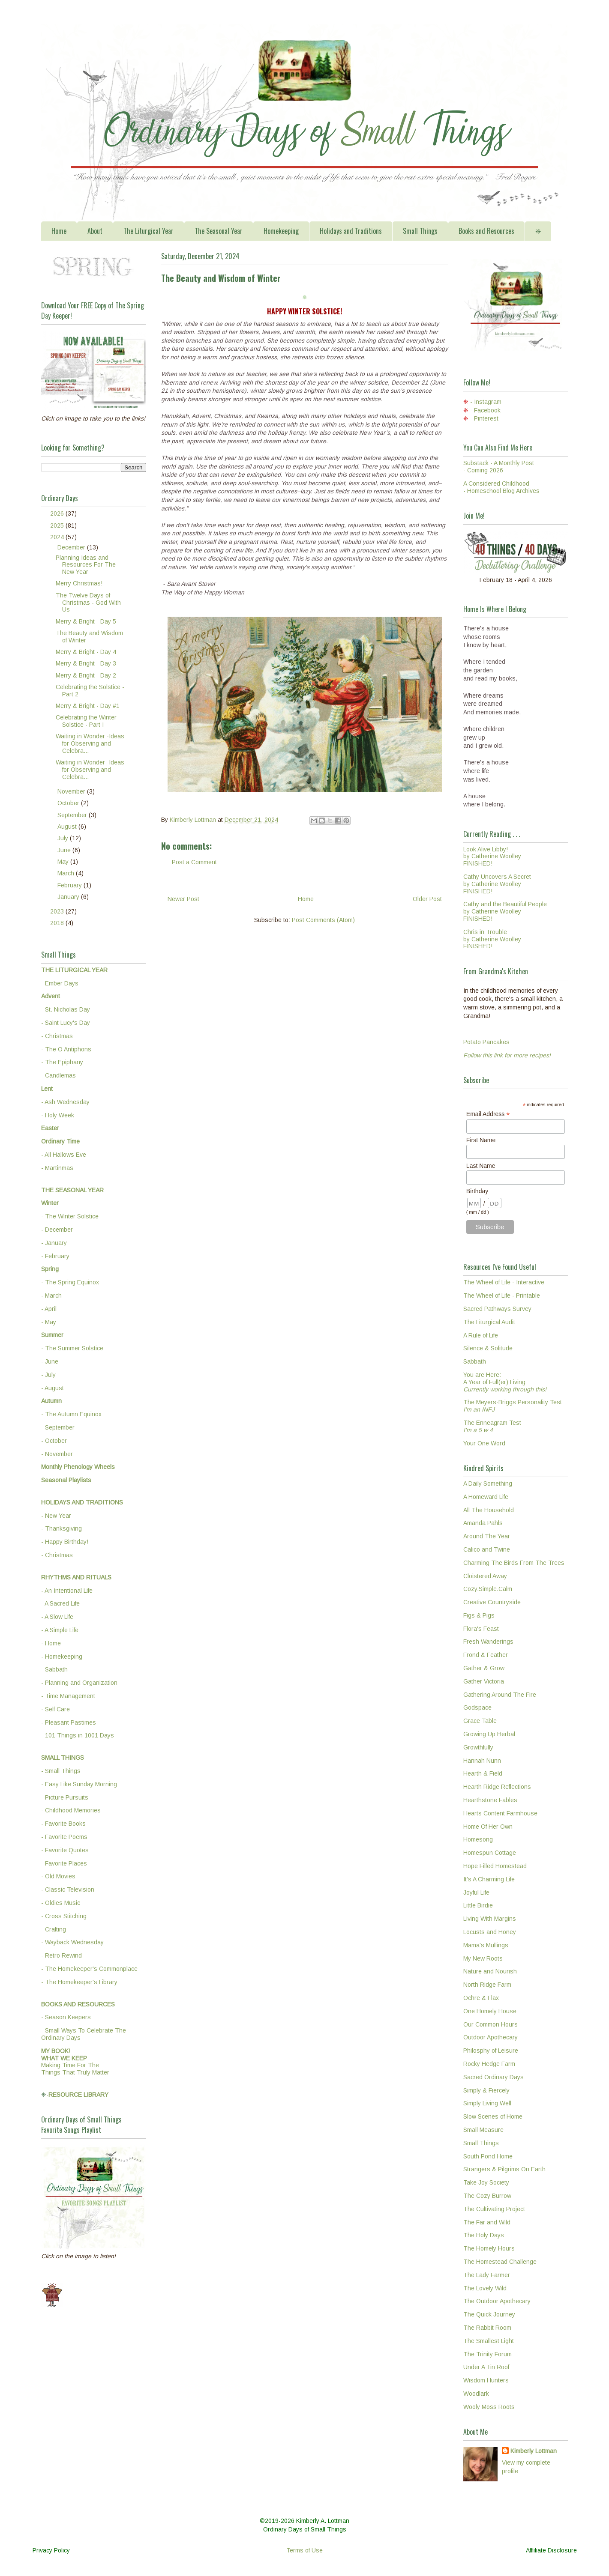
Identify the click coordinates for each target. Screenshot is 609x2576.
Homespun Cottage (489, 1852)
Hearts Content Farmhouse (500, 1813)
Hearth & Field (482, 1773)
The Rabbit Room (487, 2327)
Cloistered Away (485, 1576)
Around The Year (486, 1536)
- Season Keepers (66, 2017)
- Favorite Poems (64, 1836)
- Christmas (57, 1036)
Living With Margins (489, 1918)
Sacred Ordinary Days (493, 2077)
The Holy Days (483, 2235)
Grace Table (480, 1720)
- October (54, 1440)
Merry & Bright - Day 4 (86, 651)
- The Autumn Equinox (71, 1414)
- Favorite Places (64, 1863)
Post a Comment (194, 862)
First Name (480, 1140)
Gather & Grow (483, 1668)
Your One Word (484, 1443)
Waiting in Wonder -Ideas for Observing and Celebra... (90, 743)
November (72, 791)
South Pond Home (488, 2156)
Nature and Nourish (490, 1971)
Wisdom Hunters (486, 2380)
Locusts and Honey (489, 1931)
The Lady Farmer (486, 2275)
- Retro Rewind (61, 1955)
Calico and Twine (486, 1549)
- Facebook (485, 410)
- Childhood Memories (71, 1810)
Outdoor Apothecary (490, 2037)
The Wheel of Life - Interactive (503, 1282)
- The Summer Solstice (72, 1348)
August (67, 826)
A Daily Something (487, 1483)
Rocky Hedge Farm (489, 2063)
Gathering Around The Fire (499, 1694)
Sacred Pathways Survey (497, 1308)
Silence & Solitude (488, 1348)
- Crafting (53, 1929)
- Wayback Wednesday (72, 1942)
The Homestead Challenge (500, 2261)
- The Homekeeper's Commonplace (89, 1968)
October (69, 803)
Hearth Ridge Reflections (497, 1786)
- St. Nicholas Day (65, 1009)
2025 (58, 525)
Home (58, 231)
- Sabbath (54, 1669)
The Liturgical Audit (489, 1322)
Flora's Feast (481, 1628)
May (63, 861)
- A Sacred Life (60, 1603)
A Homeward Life (485, 1496)
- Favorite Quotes (65, 1850)
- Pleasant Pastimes (68, 1722)
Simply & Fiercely (486, 2090)
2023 (58, 911)
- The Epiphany (62, 1062)
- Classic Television (67, 1889)
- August (52, 1388)
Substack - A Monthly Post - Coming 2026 (498, 467)
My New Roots (483, 1958)
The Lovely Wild (485, 2288)
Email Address (488, 1114)
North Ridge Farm (487, 1984)
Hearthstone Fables (490, 1800)
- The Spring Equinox (70, 1282)
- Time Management (68, 1695)
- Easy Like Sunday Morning (79, 1784)
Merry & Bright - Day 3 (86, 663)
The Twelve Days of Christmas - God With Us (88, 602)
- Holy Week (57, 1115)
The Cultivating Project (494, 2209)
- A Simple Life (59, 1630)
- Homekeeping (61, 1656)
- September (58, 1427)
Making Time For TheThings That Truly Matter (75, 2062)
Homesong (478, 1839)
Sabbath (474, 1361)
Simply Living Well (487, 2103)
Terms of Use (304, 2550)
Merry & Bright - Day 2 (86, 675)
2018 (58, 922)
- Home (51, 1643)
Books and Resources (486, 231)
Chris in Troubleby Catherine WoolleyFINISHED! (492, 939)
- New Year (56, 1515)
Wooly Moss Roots (489, 2406)
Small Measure (483, 2129)
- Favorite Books (63, 1823)
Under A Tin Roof (486, 2367)
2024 (58, 537)
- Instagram (485, 401)
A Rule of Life (480, 1335)
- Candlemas (58, 1075)
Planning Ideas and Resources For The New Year (86, 565)
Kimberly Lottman (533, 2451)
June (64, 850)
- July (48, 1374)
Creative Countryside (492, 1602)
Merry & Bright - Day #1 (88, 705)
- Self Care (55, 1709)
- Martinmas (57, 1167)
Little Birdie (478, 1905)
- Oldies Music (60, 1902)
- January (54, 1242)
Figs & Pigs (479, 1615)
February (70, 885)
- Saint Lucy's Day (65, 1022)
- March (51, 1295)
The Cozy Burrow (487, 2195)
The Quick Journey (489, 2314)
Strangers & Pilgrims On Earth (504, 2169)
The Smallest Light (488, 2340)
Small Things (420, 231)
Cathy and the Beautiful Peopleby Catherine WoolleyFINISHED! (505, 911)
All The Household (488, 1510)
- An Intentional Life (67, 1590)
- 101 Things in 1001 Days (77, 1735)
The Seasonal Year (219, 231)
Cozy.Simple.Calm (487, 1588)
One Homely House (489, 2011)
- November (57, 1454)
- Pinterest (484, 418)
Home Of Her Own (488, 1826)
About (94, 231)
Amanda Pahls (483, 1522)
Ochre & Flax (481, 1997)
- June (49, 1361)
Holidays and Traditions (351, 231)
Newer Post (183, 898)
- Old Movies (58, 1876)
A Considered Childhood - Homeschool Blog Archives (501, 487)
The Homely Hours (489, 2248)
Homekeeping (281, 231)
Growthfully (478, 1747)
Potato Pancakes (486, 1042)
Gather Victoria (483, 1681)
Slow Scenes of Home (492, 2116)
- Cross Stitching (64, 1916)
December (72, 547)
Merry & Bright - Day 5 (86, 621)
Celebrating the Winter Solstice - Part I (86, 721)
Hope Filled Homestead (495, 1866)
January (69, 896)
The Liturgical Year (148, 231)
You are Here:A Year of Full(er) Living (504, 1382)
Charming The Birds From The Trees (513, 1562)
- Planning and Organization (79, 1682)
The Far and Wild (486, 2222)
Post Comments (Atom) (323, 919)
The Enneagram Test (492, 1426)
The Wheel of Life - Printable (501, 1295)
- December (57, 1229)
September (73, 815)
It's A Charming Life (489, 1879)
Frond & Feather (485, 1654)
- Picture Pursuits (64, 1797)
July (63, 838)
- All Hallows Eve (63, 1154)
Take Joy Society (486, 2182)
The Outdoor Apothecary (497, 2301)
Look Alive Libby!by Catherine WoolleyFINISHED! (492, 856)
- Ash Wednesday (65, 1101)
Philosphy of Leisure (490, 2050)
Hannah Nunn (482, 1760)
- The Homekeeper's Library (79, 1982)
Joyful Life (476, 1892)
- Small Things (61, 1770)
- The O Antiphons (66, 1049)
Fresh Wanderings (488, 1641)
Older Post (427, 898)
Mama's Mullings (485, 1945)
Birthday (477, 1191)
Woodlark (476, 2393)
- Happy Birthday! (64, 1541)
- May (48, 1322)
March (66, 873)
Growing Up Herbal (489, 1734)
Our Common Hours (490, 2024)
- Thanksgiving (61, 1528)
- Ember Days (59, 983)
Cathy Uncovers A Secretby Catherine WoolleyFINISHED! (497, 884)
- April (49, 1308)
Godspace (477, 1707)
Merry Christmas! (79, 583)
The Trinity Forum (487, 2354)
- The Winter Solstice (70, 1216)
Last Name (480, 1165)
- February (55, 1256)
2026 (58, 513)
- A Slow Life (57, 1616)
